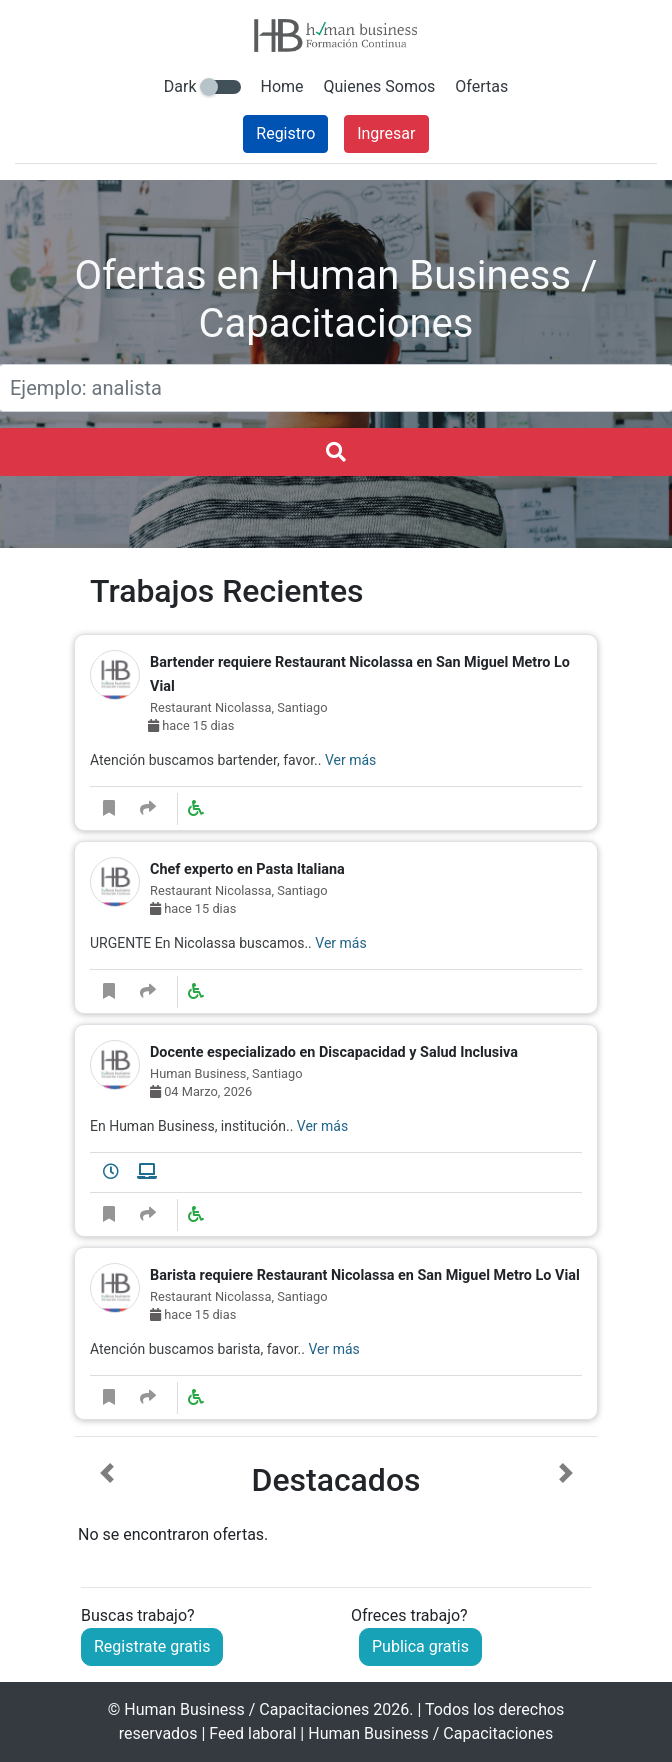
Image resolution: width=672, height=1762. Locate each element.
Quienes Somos (380, 86)
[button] (106, 1505)
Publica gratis (420, 1646)
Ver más (350, 760)
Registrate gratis (152, 1646)
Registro (285, 133)
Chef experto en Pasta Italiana (247, 869)
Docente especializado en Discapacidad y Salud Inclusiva (334, 1052)
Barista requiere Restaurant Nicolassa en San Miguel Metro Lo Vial (365, 1275)
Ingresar (386, 133)
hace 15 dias (191, 725)
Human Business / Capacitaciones (246, 1709)
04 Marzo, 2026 (201, 1091)
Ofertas (481, 86)
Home (282, 86)
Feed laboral (252, 1733)
